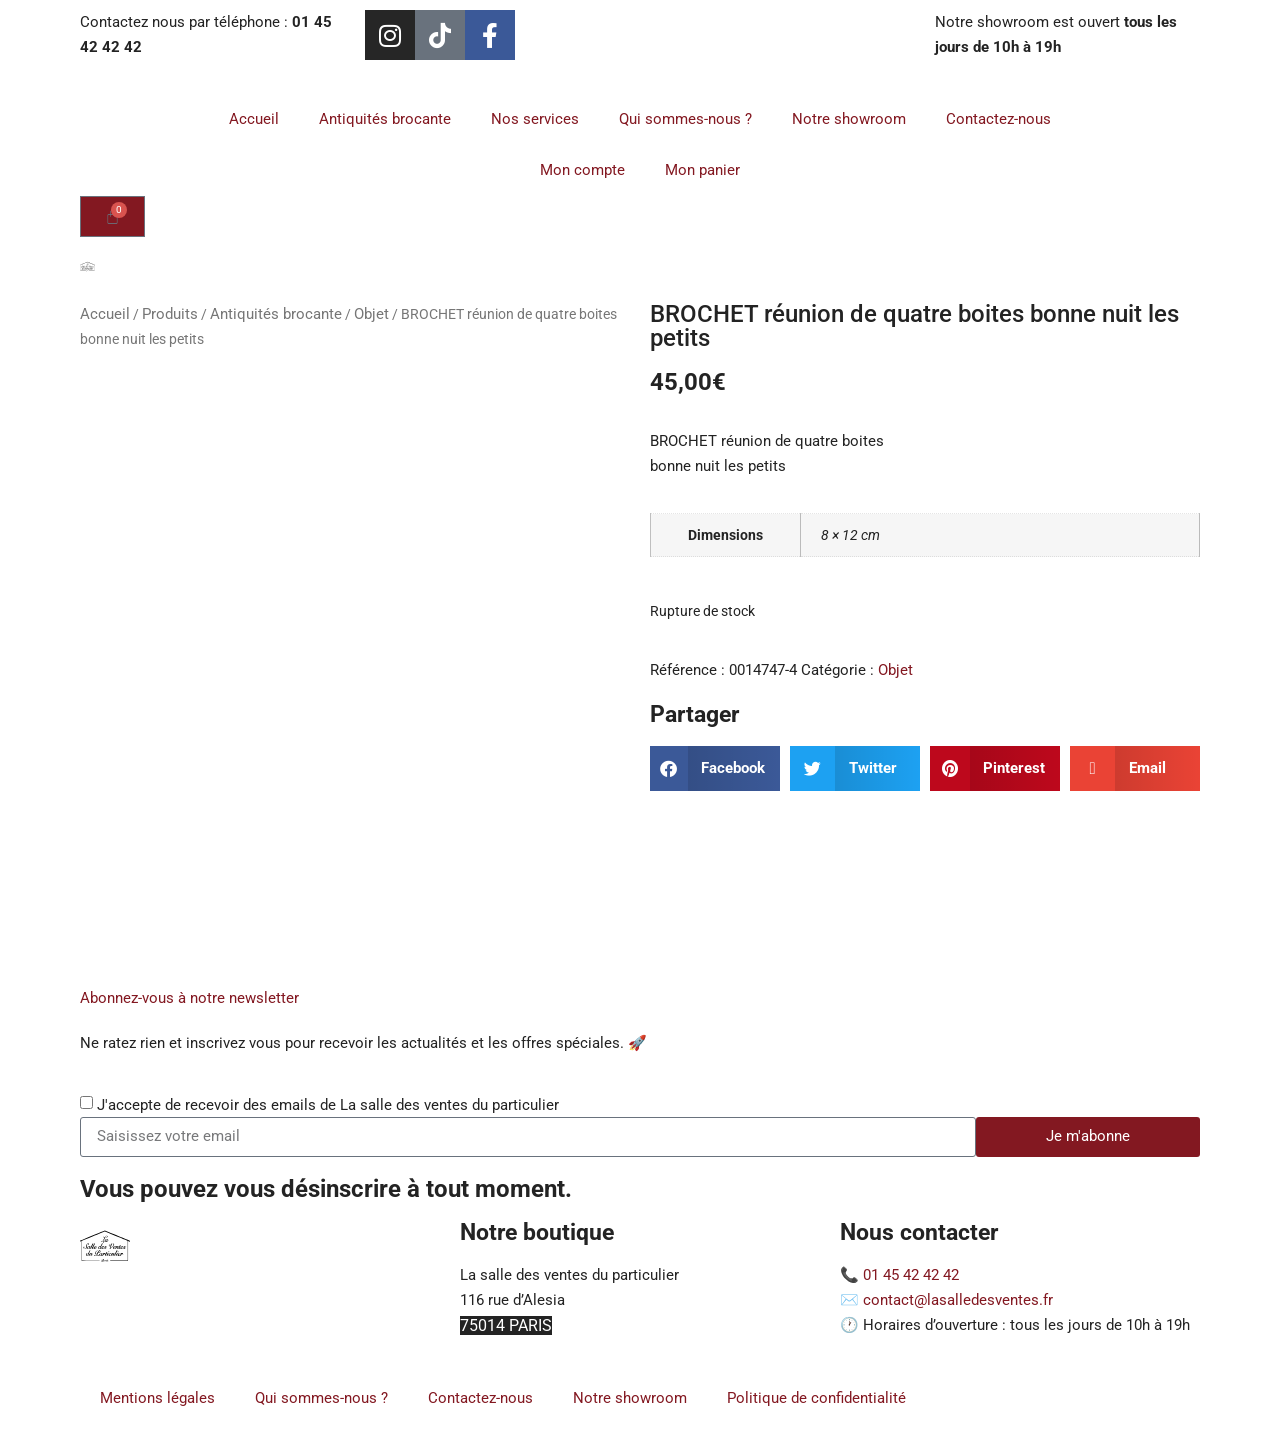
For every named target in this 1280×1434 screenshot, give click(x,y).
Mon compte (582, 170)
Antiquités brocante (385, 119)
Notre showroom (849, 119)
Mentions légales (157, 1398)
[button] (715, 768)
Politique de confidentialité (816, 1398)
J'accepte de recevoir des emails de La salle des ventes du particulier (328, 1104)
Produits (170, 314)
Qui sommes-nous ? (685, 119)
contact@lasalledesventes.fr (958, 1300)
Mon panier (702, 170)
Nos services (535, 119)
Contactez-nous (998, 119)
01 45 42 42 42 (911, 1275)
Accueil (254, 119)
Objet (371, 314)
